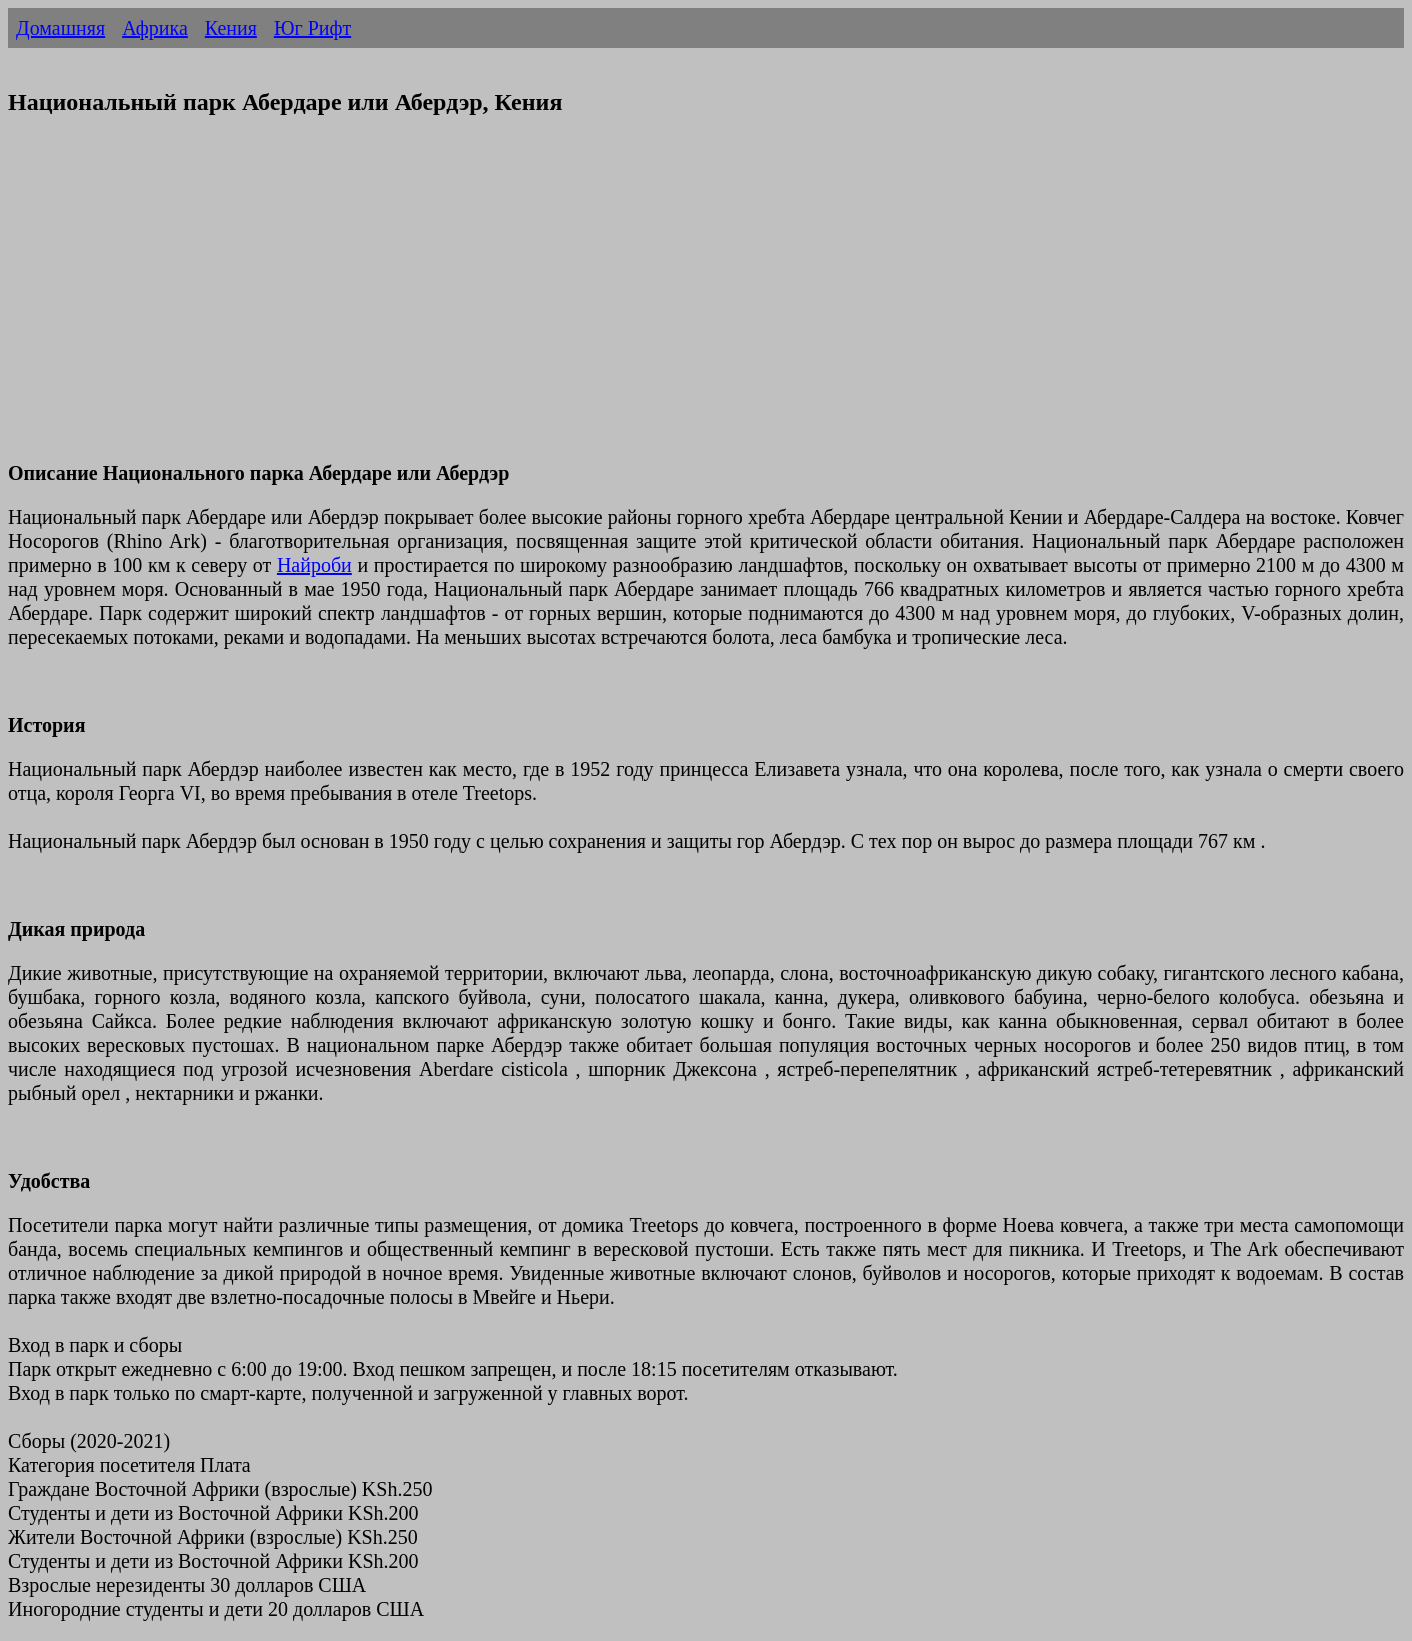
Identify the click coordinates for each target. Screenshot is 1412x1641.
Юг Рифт (312, 28)
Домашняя (60, 28)
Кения (231, 28)
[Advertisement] (608, 301)
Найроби (314, 565)
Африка (155, 28)
